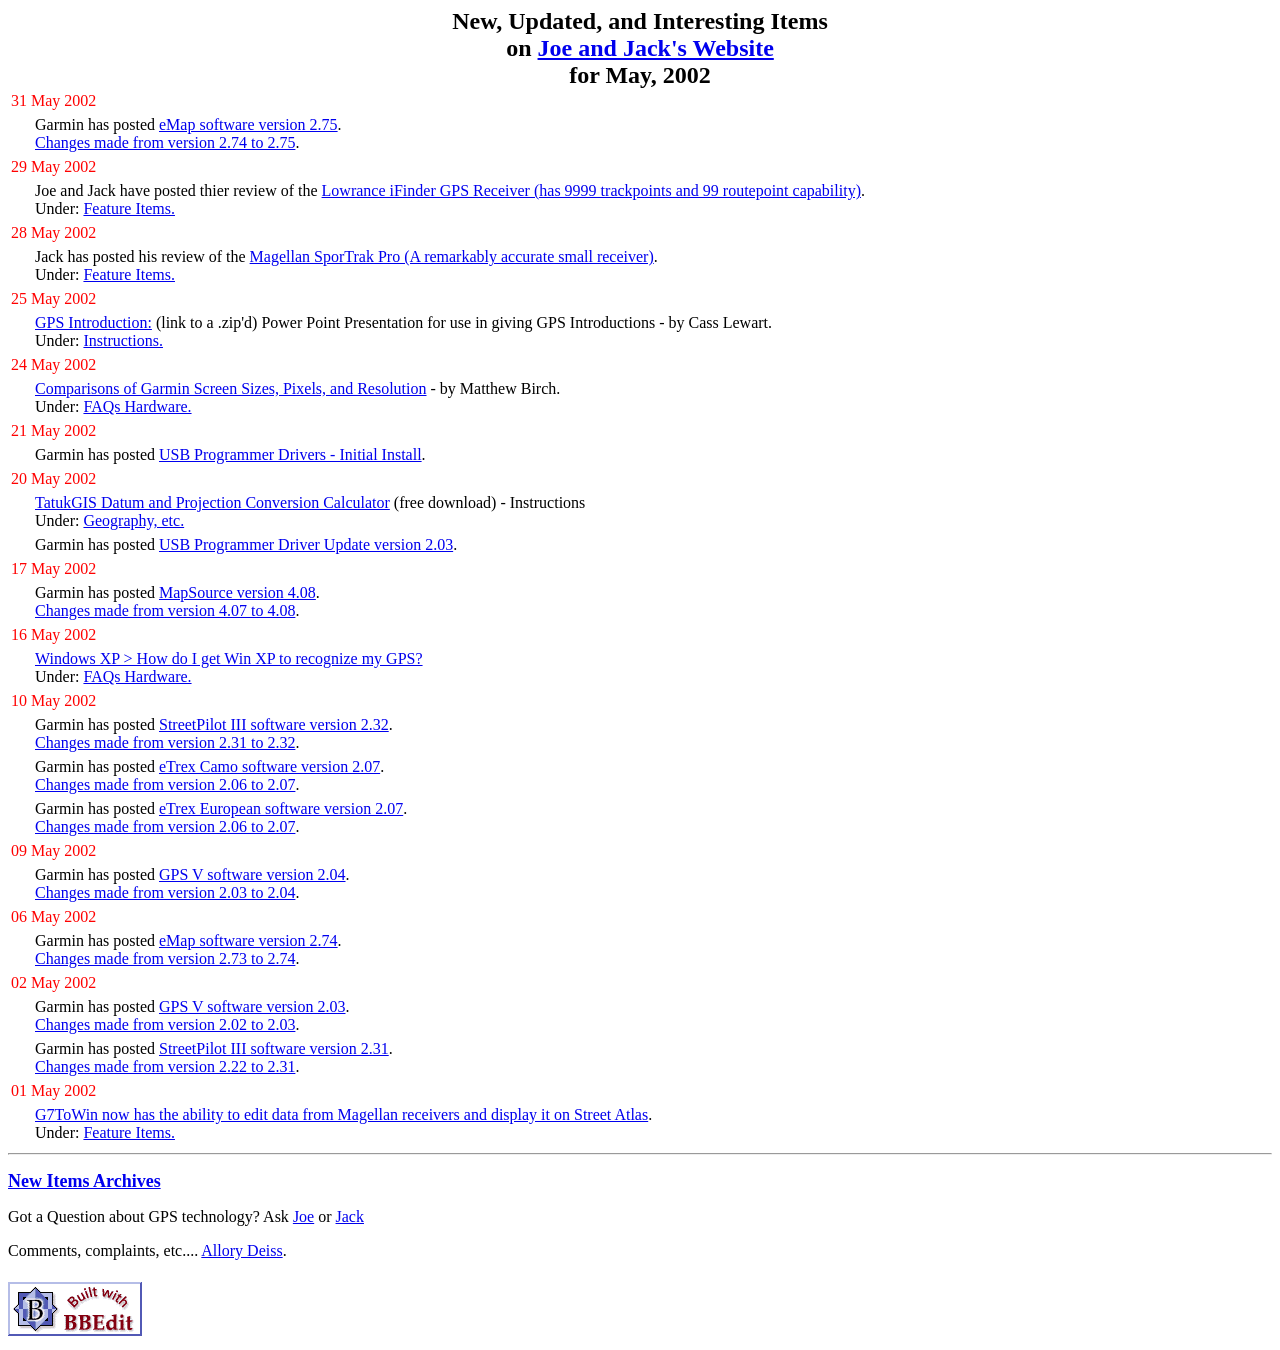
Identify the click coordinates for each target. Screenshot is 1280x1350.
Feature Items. (129, 208)
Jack (350, 1216)
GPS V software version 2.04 (252, 874)
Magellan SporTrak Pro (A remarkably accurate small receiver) (452, 256)
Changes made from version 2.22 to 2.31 (165, 1066)
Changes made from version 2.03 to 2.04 (165, 892)
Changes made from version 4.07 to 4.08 (165, 610)
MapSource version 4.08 (237, 592)
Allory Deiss (241, 1250)
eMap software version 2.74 (248, 940)
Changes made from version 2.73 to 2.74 (165, 958)
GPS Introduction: (93, 322)
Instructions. (123, 340)
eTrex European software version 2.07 (281, 808)
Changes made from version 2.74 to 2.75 (165, 142)
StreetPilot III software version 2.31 (274, 1048)
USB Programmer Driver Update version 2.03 (306, 544)
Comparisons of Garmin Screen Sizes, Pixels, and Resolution (231, 388)
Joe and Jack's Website (656, 48)
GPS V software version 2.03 (252, 1006)
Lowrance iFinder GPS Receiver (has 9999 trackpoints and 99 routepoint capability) (591, 190)
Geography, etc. (133, 520)
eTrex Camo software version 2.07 (269, 766)
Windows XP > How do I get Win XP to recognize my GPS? (229, 658)
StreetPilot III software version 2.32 (274, 724)
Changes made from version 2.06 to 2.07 (165, 784)
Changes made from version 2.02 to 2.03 (165, 1024)
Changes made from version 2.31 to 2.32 (165, 742)
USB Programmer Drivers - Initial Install (290, 454)
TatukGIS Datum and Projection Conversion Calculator (212, 502)
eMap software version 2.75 (248, 124)
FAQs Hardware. (137, 406)
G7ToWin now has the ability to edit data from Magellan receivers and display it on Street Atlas (341, 1114)
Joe (303, 1216)
